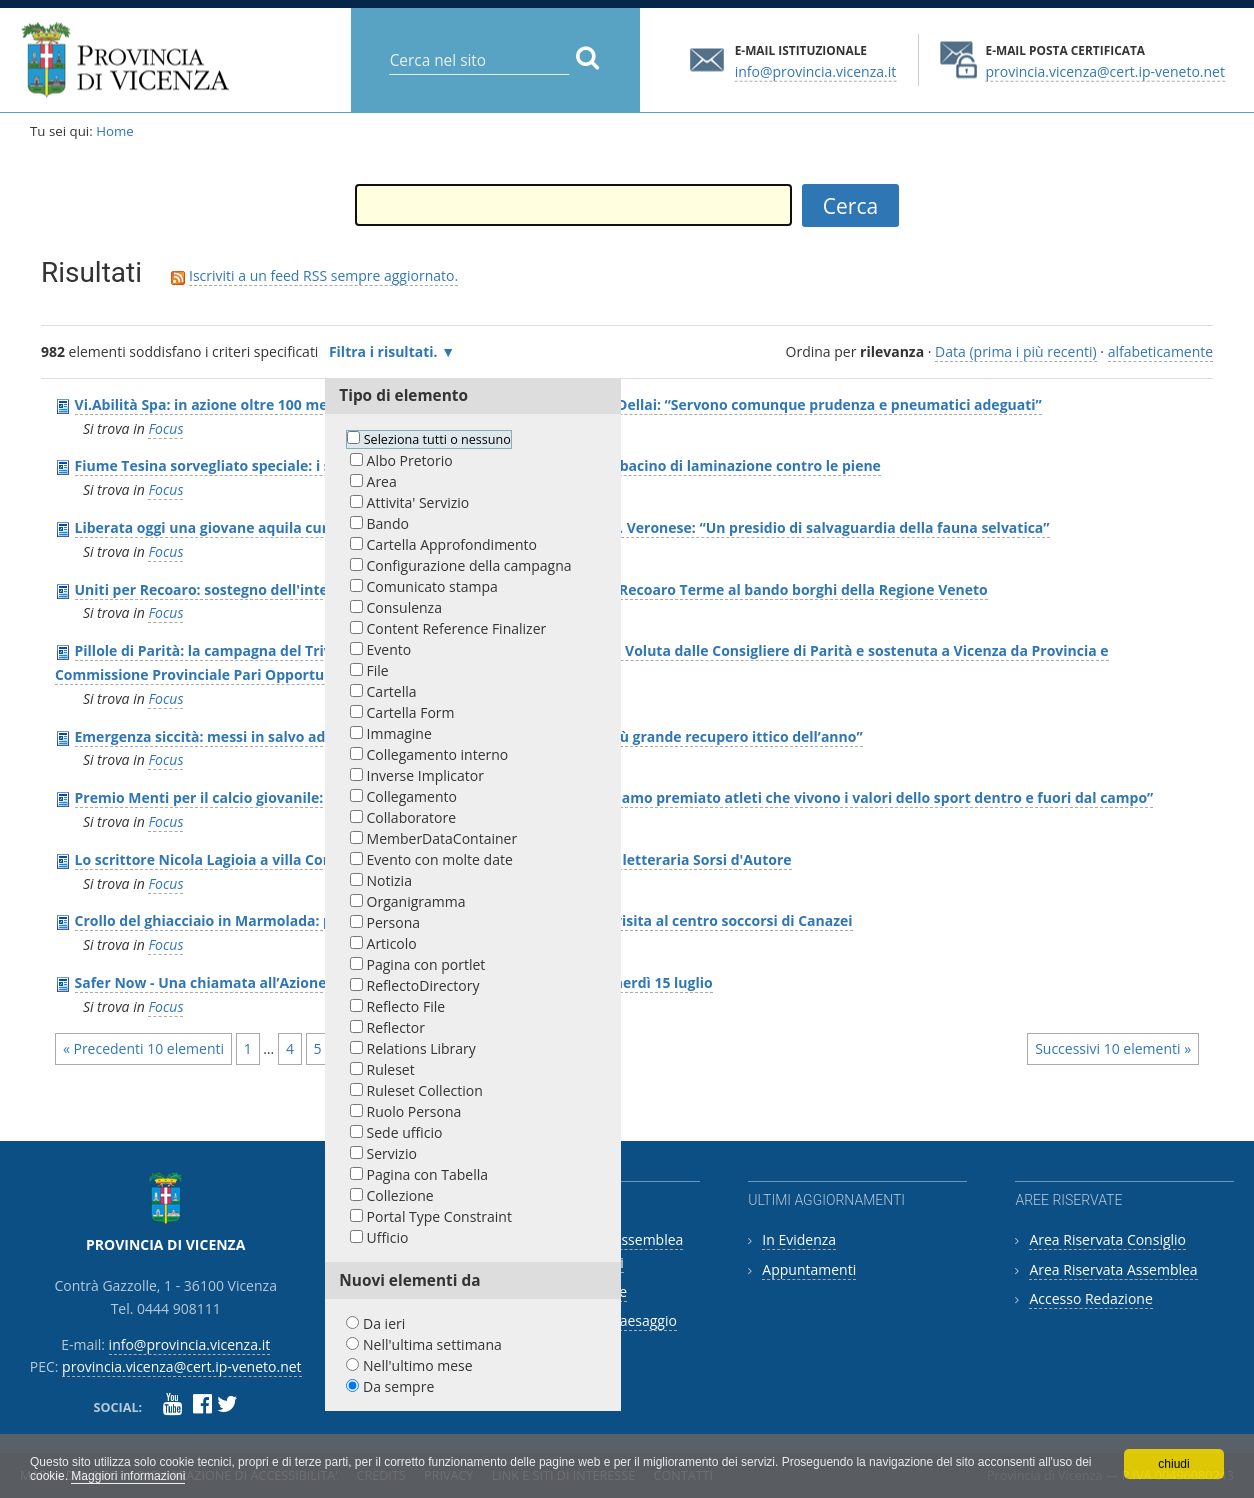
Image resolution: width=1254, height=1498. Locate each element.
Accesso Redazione (1090, 1298)
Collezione (400, 1195)
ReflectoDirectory (423, 985)
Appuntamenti (809, 1269)
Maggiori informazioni (128, 1476)
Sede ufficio (405, 1132)
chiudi (1173, 1464)
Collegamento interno (438, 754)
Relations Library (421, 1048)
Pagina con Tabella (427, 1174)
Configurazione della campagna (469, 565)
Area (382, 481)
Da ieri (384, 1323)
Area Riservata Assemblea (1113, 1269)
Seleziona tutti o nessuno (437, 439)
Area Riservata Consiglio (1107, 1239)
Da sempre (398, 1386)
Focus (165, 428)
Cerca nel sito (388, 44)
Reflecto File (406, 1006)
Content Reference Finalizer (457, 628)
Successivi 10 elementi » (1113, 1048)
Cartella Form (411, 712)
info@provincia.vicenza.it (816, 70)
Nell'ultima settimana (432, 1344)
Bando (388, 523)
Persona (393, 922)
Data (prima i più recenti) (1016, 351)
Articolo (392, 943)
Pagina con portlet (426, 964)
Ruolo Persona (414, 1111)
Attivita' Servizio (418, 502)
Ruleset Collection (425, 1090)
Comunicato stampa (432, 586)
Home (115, 131)
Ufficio (388, 1237)
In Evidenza (799, 1239)
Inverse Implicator (425, 775)
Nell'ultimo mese (418, 1365)
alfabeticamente (1161, 351)
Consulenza (404, 607)
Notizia (389, 880)
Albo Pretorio (410, 460)
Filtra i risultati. (383, 351)
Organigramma (416, 901)
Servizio (392, 1153)
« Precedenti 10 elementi (143, 1048)
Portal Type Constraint (439, 1216)
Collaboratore (412, 817)
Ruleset (391, 1069)
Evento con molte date (440, 859)
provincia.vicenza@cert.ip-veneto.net (1104, 70)
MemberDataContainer (442, 838)
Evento (389, 649)
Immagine (399, 733)
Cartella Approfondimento (452, 544)
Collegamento (412, 796)
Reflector (396, 1027)
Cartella (392, 691)
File (378, 670)
